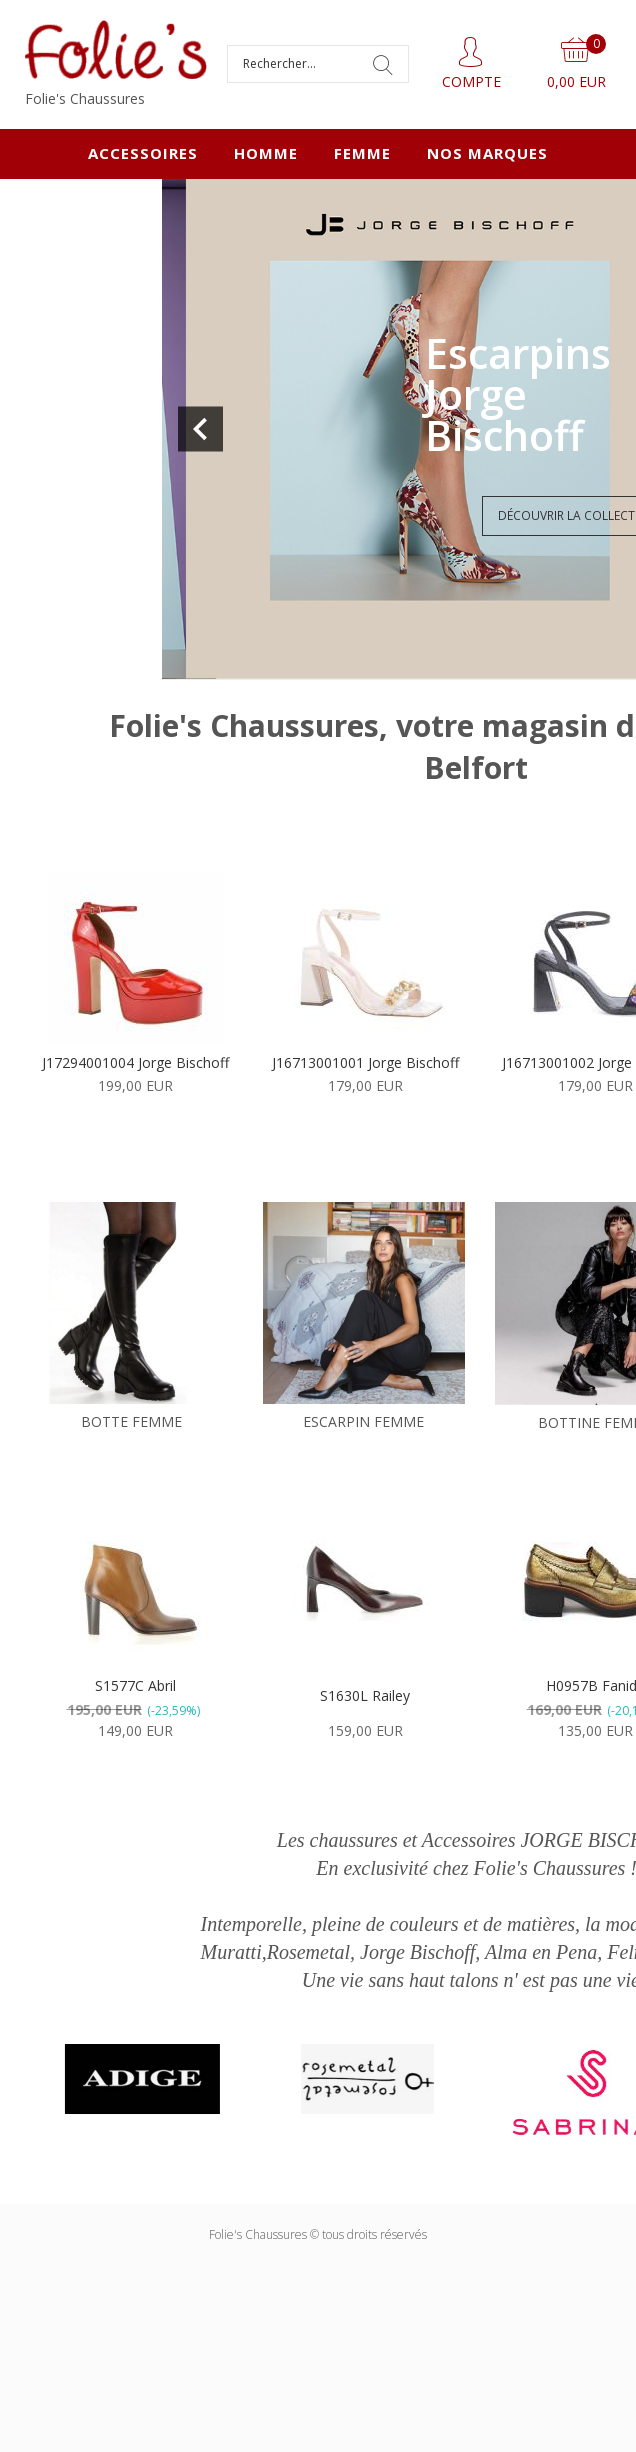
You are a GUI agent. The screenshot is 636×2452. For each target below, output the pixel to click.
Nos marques (487, 153)
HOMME (266, 153)
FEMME (362, 153)
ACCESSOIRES (143, 153)
